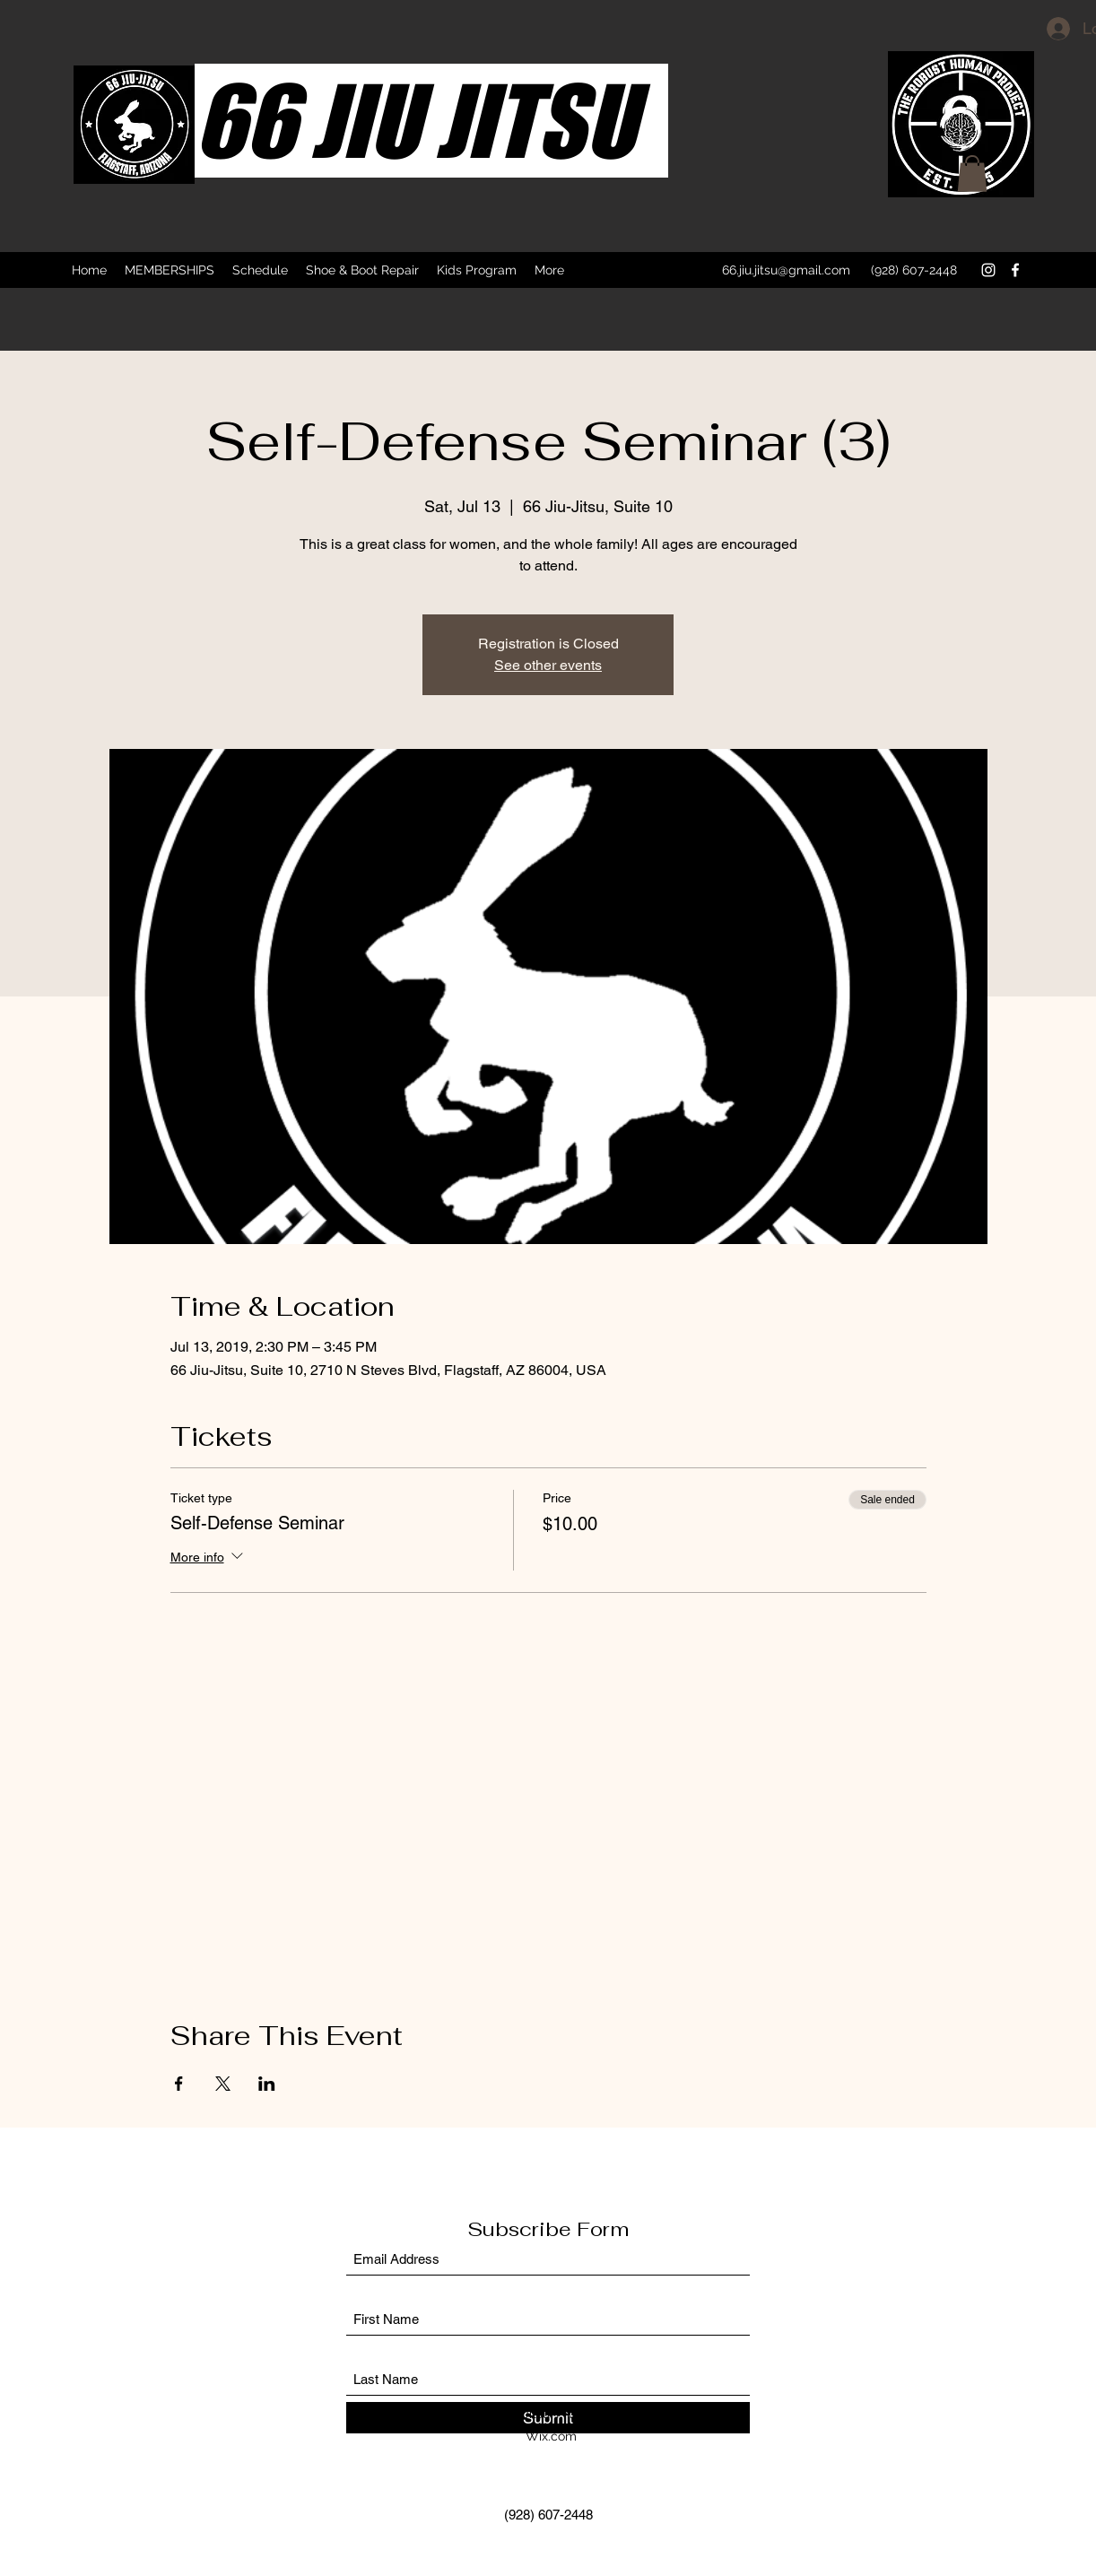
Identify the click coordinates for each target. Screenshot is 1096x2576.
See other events (548, 665)
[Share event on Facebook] (178, 2083)
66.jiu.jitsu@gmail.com (786, 270)
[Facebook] (1015, 270)
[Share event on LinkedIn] (266, 2083)
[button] (972, 173)
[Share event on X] (222, 2083)
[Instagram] (988, 270)
